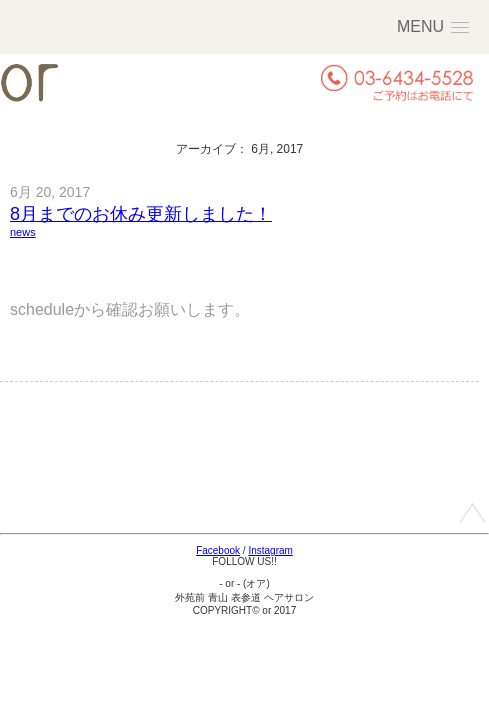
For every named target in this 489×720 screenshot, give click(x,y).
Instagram (270, 550)
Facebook (218, 550)
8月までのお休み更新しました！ (141, 214)
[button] (433, 26)
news (23, 232)
